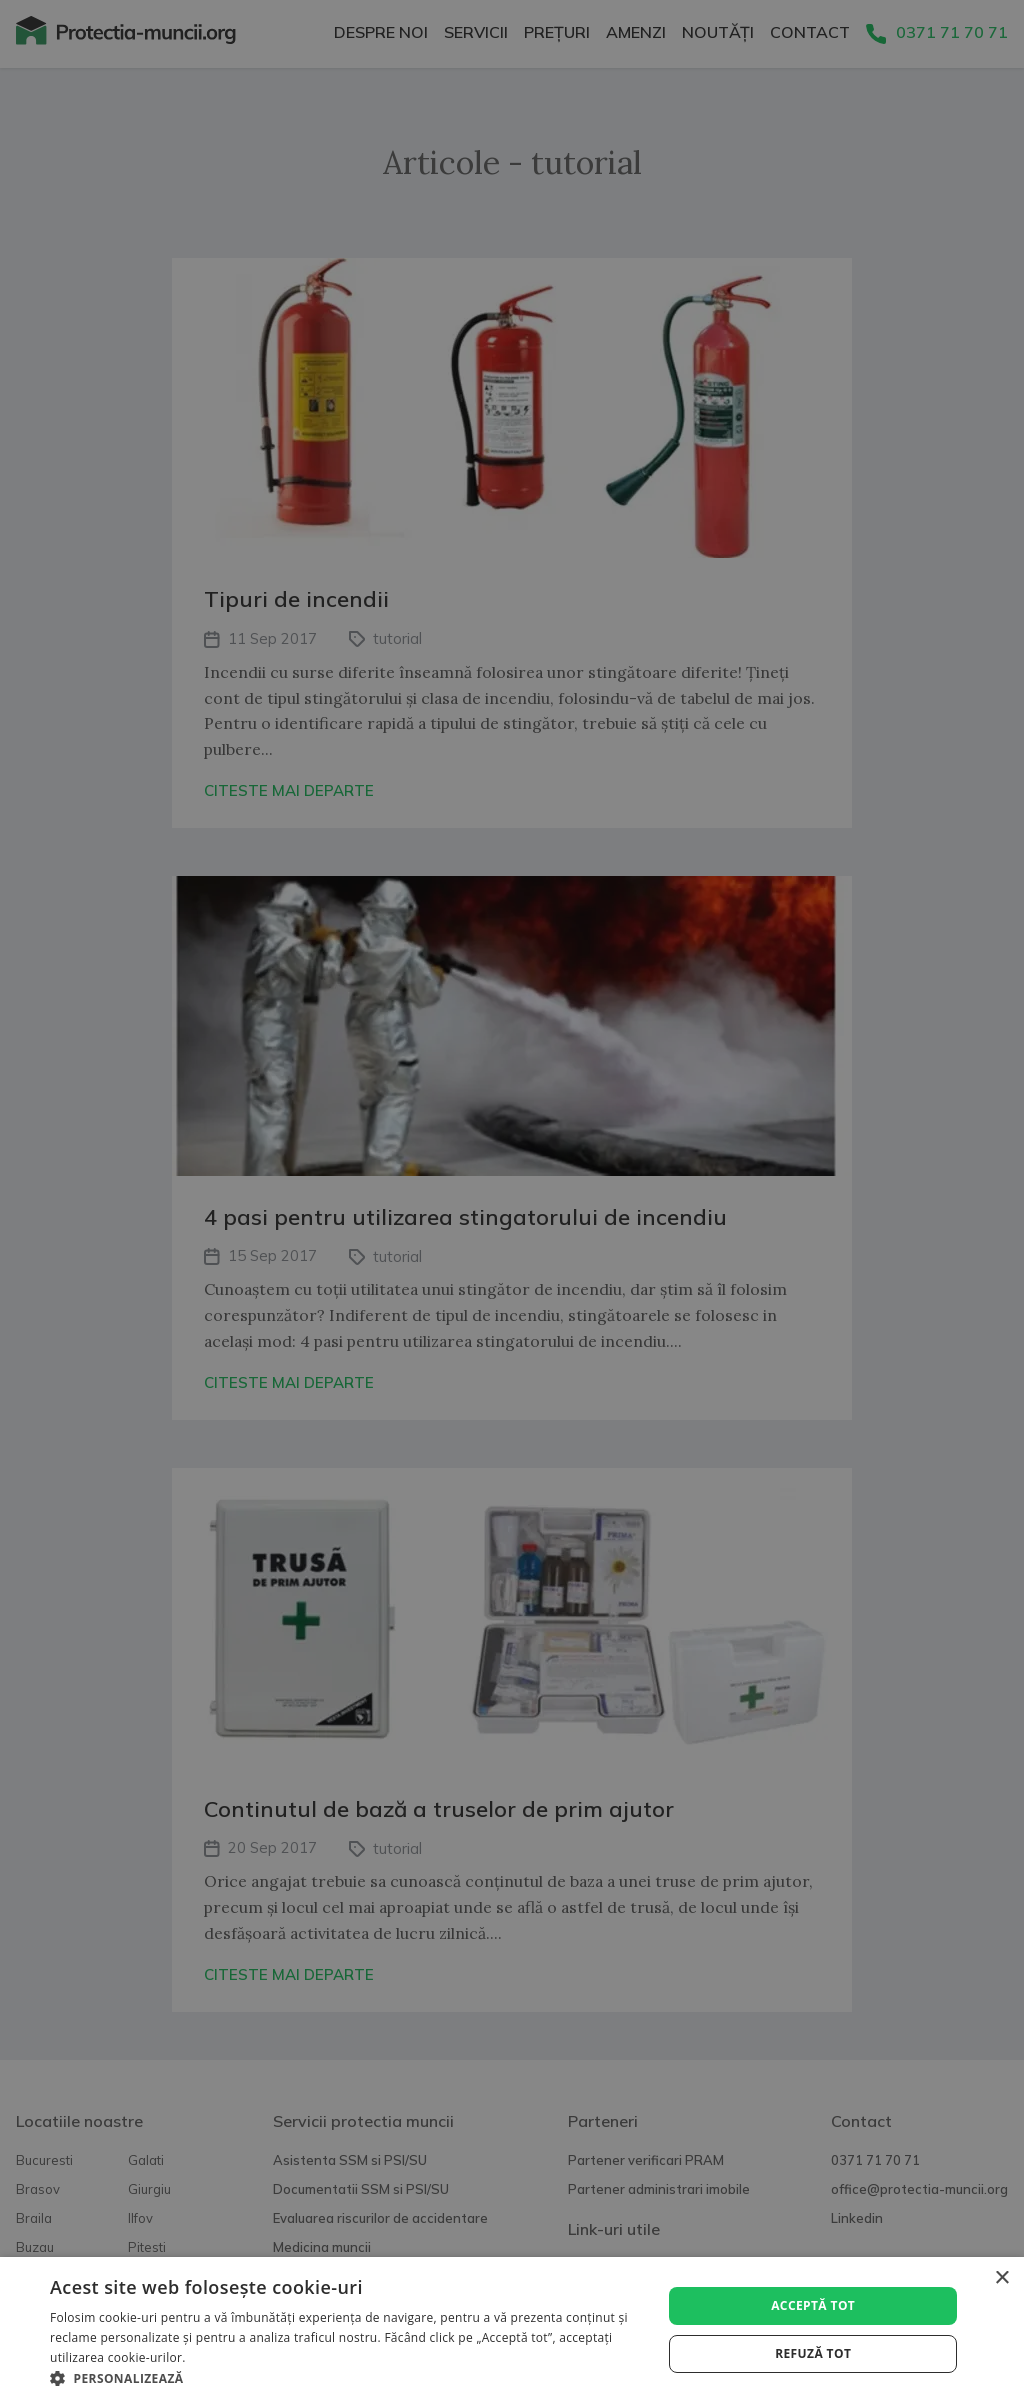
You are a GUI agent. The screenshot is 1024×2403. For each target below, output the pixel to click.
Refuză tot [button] (813, 2353)
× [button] (1001, 2278)
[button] (347, 2378)
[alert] (512, 1201)
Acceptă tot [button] (813, 2305)
